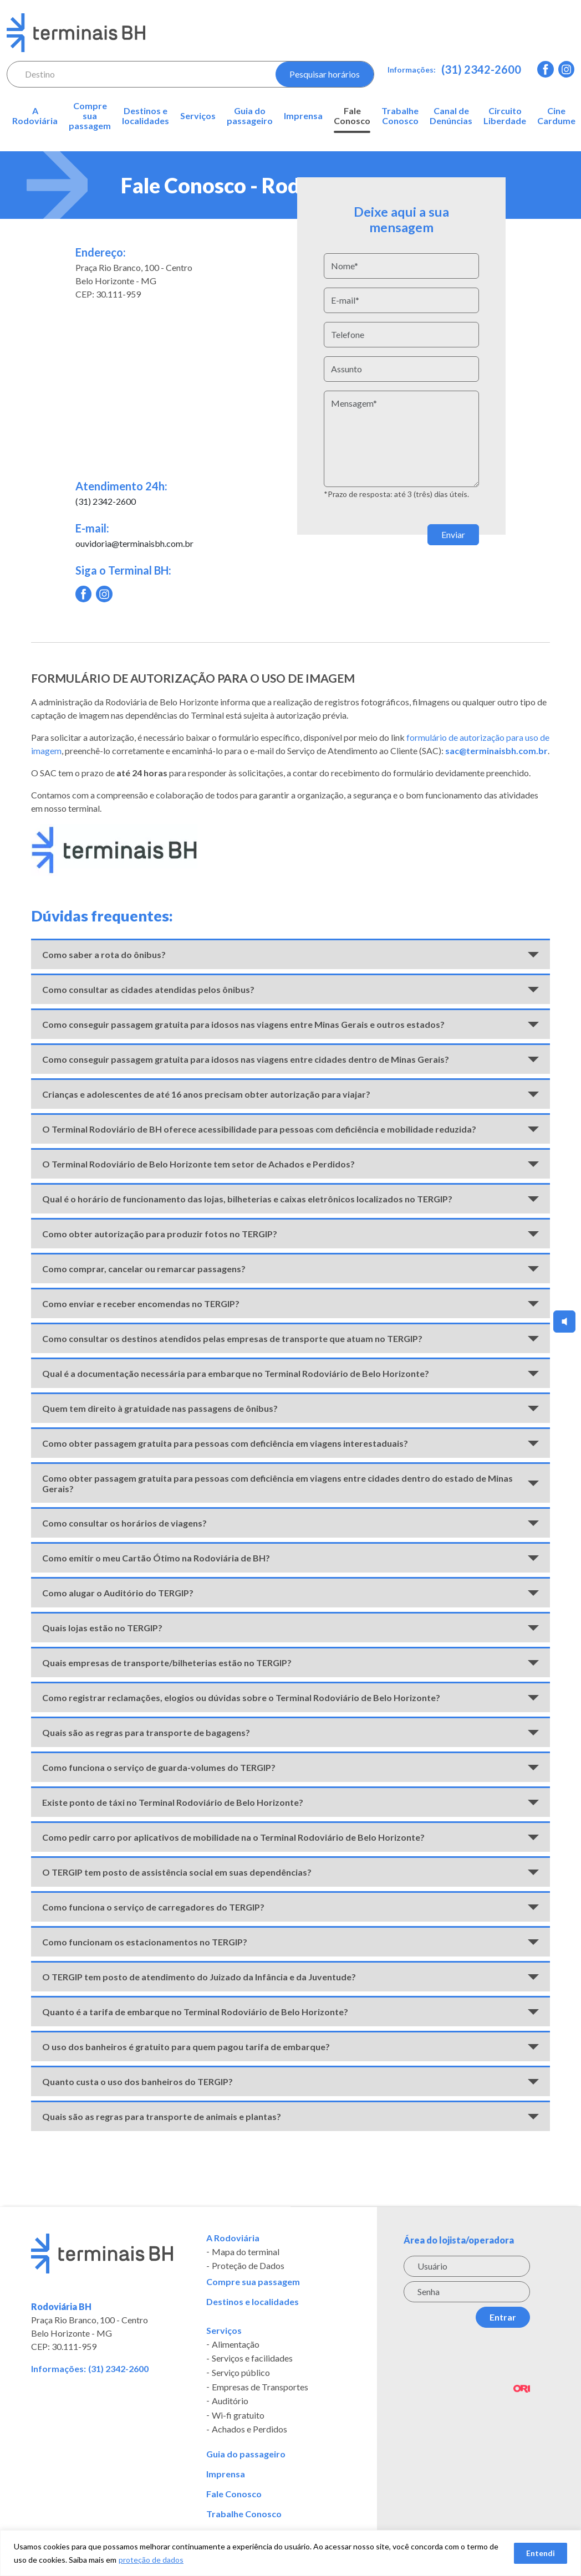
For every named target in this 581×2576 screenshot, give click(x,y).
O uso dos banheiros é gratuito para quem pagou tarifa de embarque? (186, 2046)
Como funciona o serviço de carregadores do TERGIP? (153, 1907)
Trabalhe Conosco (400, 116)
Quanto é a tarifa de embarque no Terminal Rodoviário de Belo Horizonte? (195, 2011)
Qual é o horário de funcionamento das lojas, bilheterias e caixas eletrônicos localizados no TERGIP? (247, 1199)
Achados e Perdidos (249, 2430)
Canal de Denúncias (451, 116)
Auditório (230, 2401)
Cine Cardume (556, 116)
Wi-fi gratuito (238, 2415)
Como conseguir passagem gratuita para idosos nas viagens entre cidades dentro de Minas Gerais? (245, 1059)
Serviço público (241, 2373)
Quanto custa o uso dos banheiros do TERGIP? (137, 2081)
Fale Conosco (352, 116)
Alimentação (235, 2344)
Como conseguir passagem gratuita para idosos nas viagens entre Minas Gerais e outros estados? (243, 1024)
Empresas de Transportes (260, 2387)
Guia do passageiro (250, 116)
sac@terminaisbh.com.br (496, 750)
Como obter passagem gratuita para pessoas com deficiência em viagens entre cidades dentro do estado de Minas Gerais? (277, 1483)
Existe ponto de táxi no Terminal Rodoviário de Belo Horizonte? (172, 1802)
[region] (290, 2553)
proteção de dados (151, 2559)
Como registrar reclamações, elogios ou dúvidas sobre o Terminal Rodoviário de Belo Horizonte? (241, 1697)
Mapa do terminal (245, 2252)
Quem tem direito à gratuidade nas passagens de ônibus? (160, 1408)
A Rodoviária (35, 116)
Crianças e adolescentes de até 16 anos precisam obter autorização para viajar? (206, 1094)
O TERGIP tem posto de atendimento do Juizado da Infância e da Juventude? (199, 1976)
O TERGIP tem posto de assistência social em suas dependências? (177, 1872)
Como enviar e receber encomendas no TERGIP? (140, 1303)
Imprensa (303, 116)
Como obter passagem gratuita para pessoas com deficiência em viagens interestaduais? (225, 1443)
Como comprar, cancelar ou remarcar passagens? (144, 1268)
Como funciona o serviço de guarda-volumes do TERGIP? (159, 1767)
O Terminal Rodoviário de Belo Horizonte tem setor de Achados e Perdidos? (198, 1164)
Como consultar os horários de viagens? (124, 1523)
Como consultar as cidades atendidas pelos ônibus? (148, 989)
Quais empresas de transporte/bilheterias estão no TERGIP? (167, 1662)
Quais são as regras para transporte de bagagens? (146, 1732)
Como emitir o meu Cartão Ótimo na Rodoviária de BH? (156, 1558)
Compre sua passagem (90, 115)
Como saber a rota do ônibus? (104, 954)
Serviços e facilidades (252, 2359)
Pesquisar (324, 74)
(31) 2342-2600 (481, 69)
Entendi (540, 2553)
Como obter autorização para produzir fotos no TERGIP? (159, 1233)
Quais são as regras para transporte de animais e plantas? (161, 2116)
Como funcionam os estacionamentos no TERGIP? (144, 1942)
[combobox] (137, 74)
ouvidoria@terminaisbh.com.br (134, 543)
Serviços (198, 116)
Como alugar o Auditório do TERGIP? (117, 1592)
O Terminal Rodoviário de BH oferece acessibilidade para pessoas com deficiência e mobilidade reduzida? (259, 1129)
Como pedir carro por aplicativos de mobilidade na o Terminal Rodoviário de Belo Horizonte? (233, 1837)
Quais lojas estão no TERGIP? (102, 1627)
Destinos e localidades (145, 116)
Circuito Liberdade (504, 116)
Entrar (503, 2317)
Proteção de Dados (248, 2266)
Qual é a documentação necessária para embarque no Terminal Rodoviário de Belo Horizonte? (235, 1373)
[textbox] (137, 74)
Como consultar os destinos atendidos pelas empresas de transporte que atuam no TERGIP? (232, 1338)
